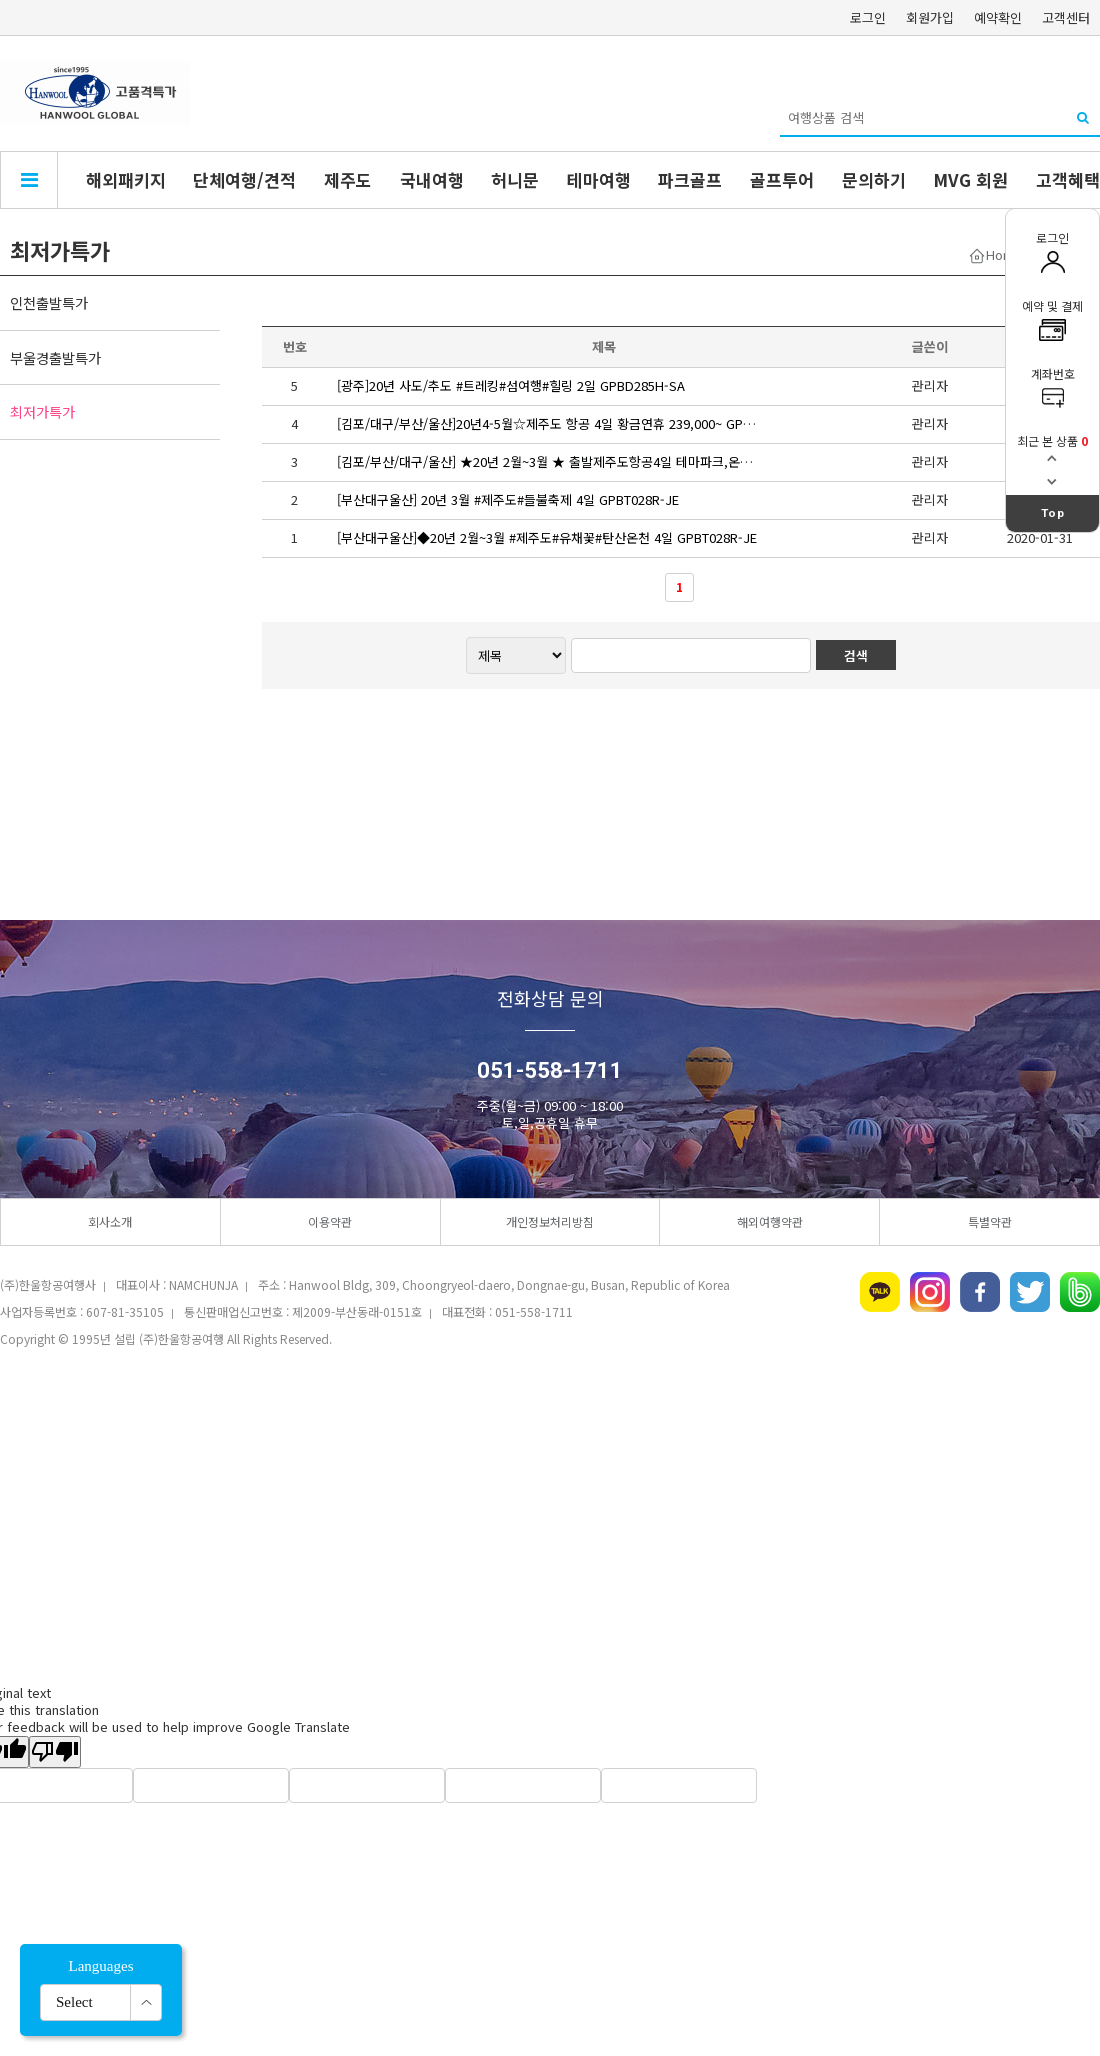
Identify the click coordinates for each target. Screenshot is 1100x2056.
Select (74, 2002)
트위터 (1030, 1292)
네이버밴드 (1080, 1292)
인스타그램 (930, 1292)
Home (1004, 254)
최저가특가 (42, 411)
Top (1053, 513)
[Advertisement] (550, 1517)
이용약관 (330, 1221)
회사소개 (110, 1221)
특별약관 (990, 1221)
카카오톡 (880, 1292)
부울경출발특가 (55, 357)
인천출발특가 (49, 302)
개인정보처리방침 (550, 1221)
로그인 (868, 17)
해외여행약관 (770, 1221)
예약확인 (998, 17)
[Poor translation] (55, 1752)
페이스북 (980, 1292)
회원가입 (930, 17)
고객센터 (1066, 17)
